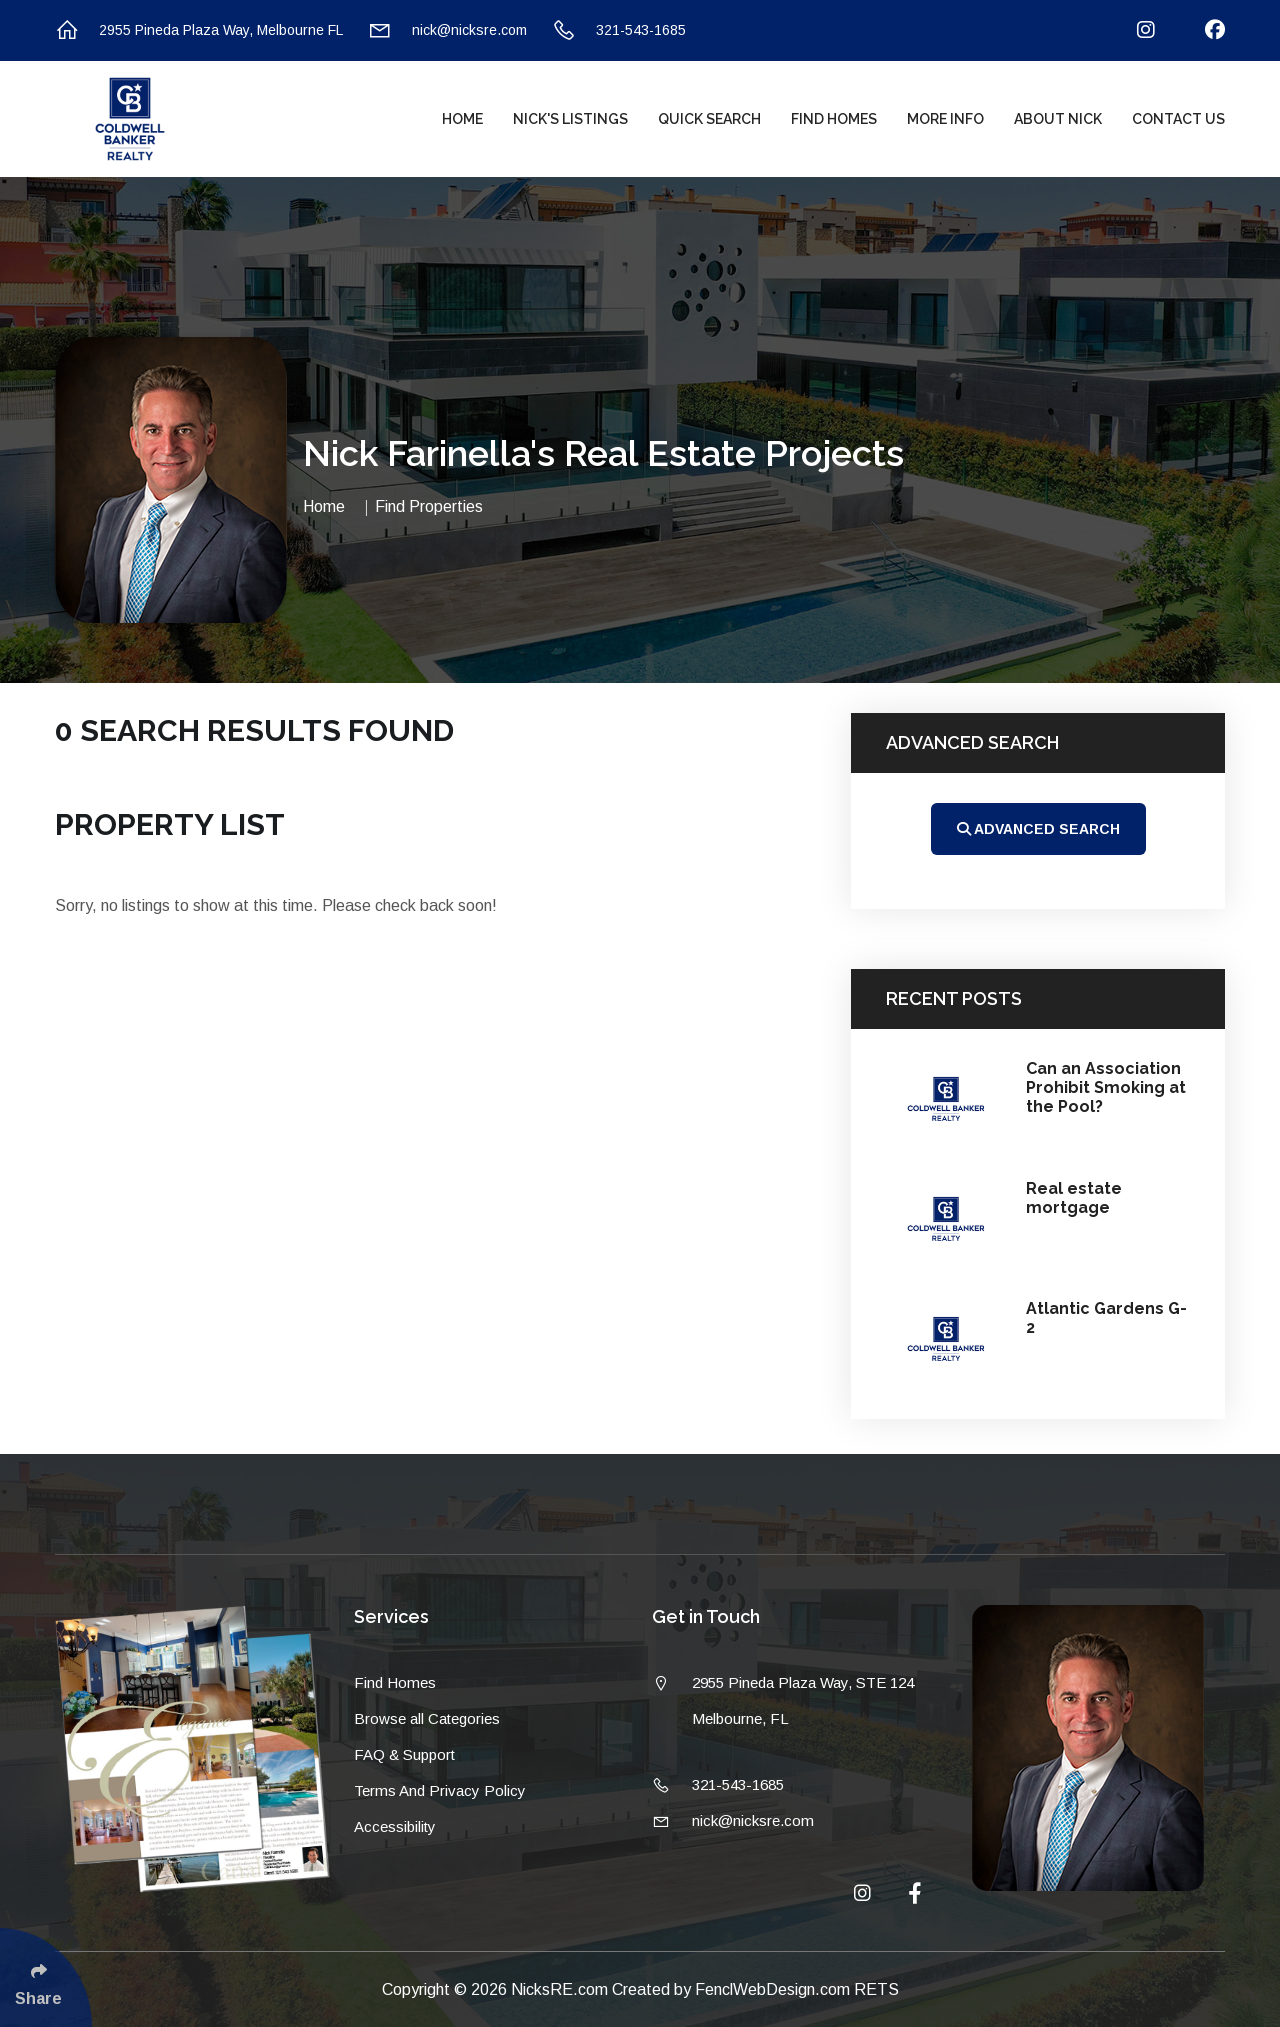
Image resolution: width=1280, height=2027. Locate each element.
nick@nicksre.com (447, 30)
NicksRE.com (561, 1989)
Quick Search (709, 119)
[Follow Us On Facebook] (1202, 30)
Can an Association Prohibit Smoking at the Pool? (1106, 1087)
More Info (945, 119)
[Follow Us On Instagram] (1133, 30)
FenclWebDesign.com (774, 1989)
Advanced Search (1038, 829)
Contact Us (1178, 119)
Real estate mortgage (1074, 1198)
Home (462, 119)
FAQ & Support (404, 1754)
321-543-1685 (619, 30)
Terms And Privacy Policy (440, 1790)
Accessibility (395, 1826)
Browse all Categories (427, 1718)
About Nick (1058, 119)
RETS (876, 1989)
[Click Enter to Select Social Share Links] (46, 1977)
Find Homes (834, 119)
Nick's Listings (570, 119)
